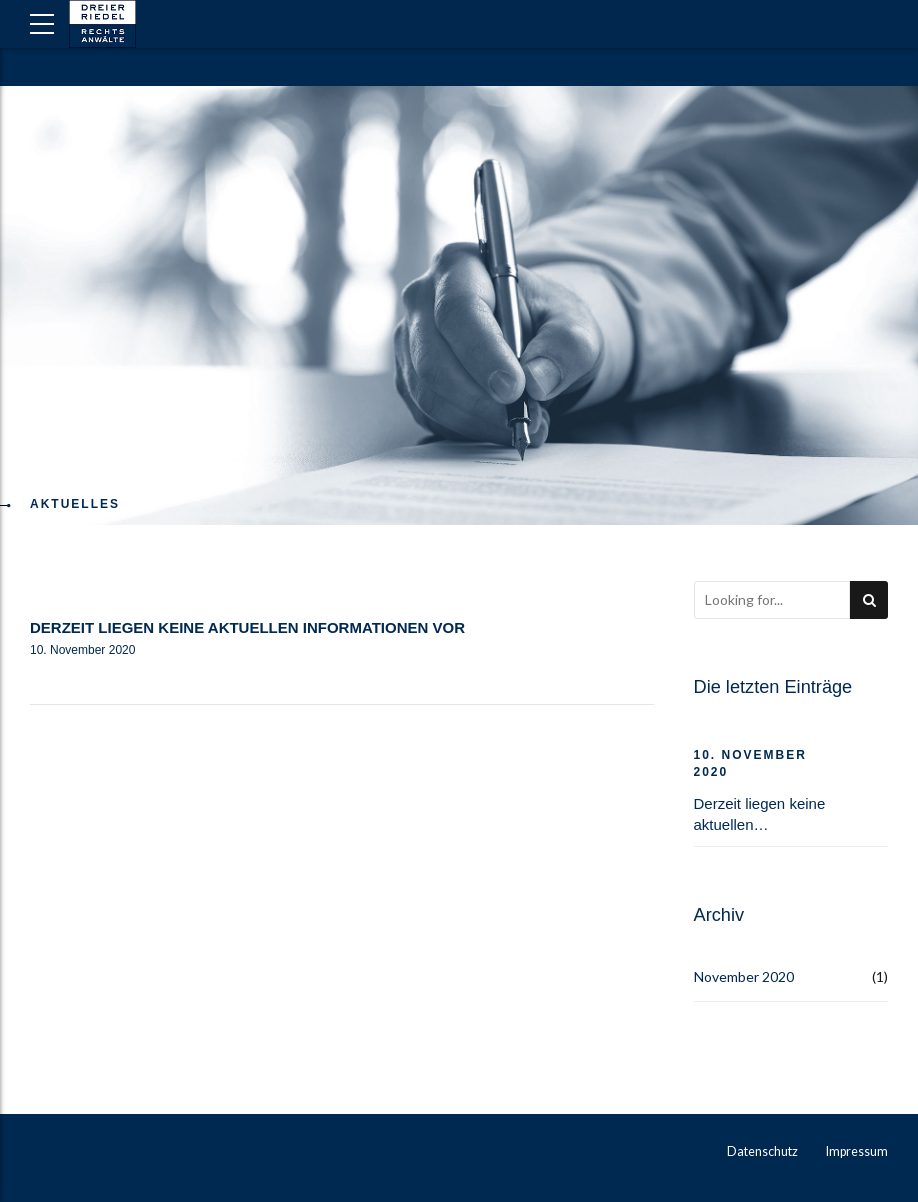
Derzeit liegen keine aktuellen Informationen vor (247, 627)
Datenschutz (762, 1151)
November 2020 (744, 976)
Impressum (857, 1151)
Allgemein (83, 591)
